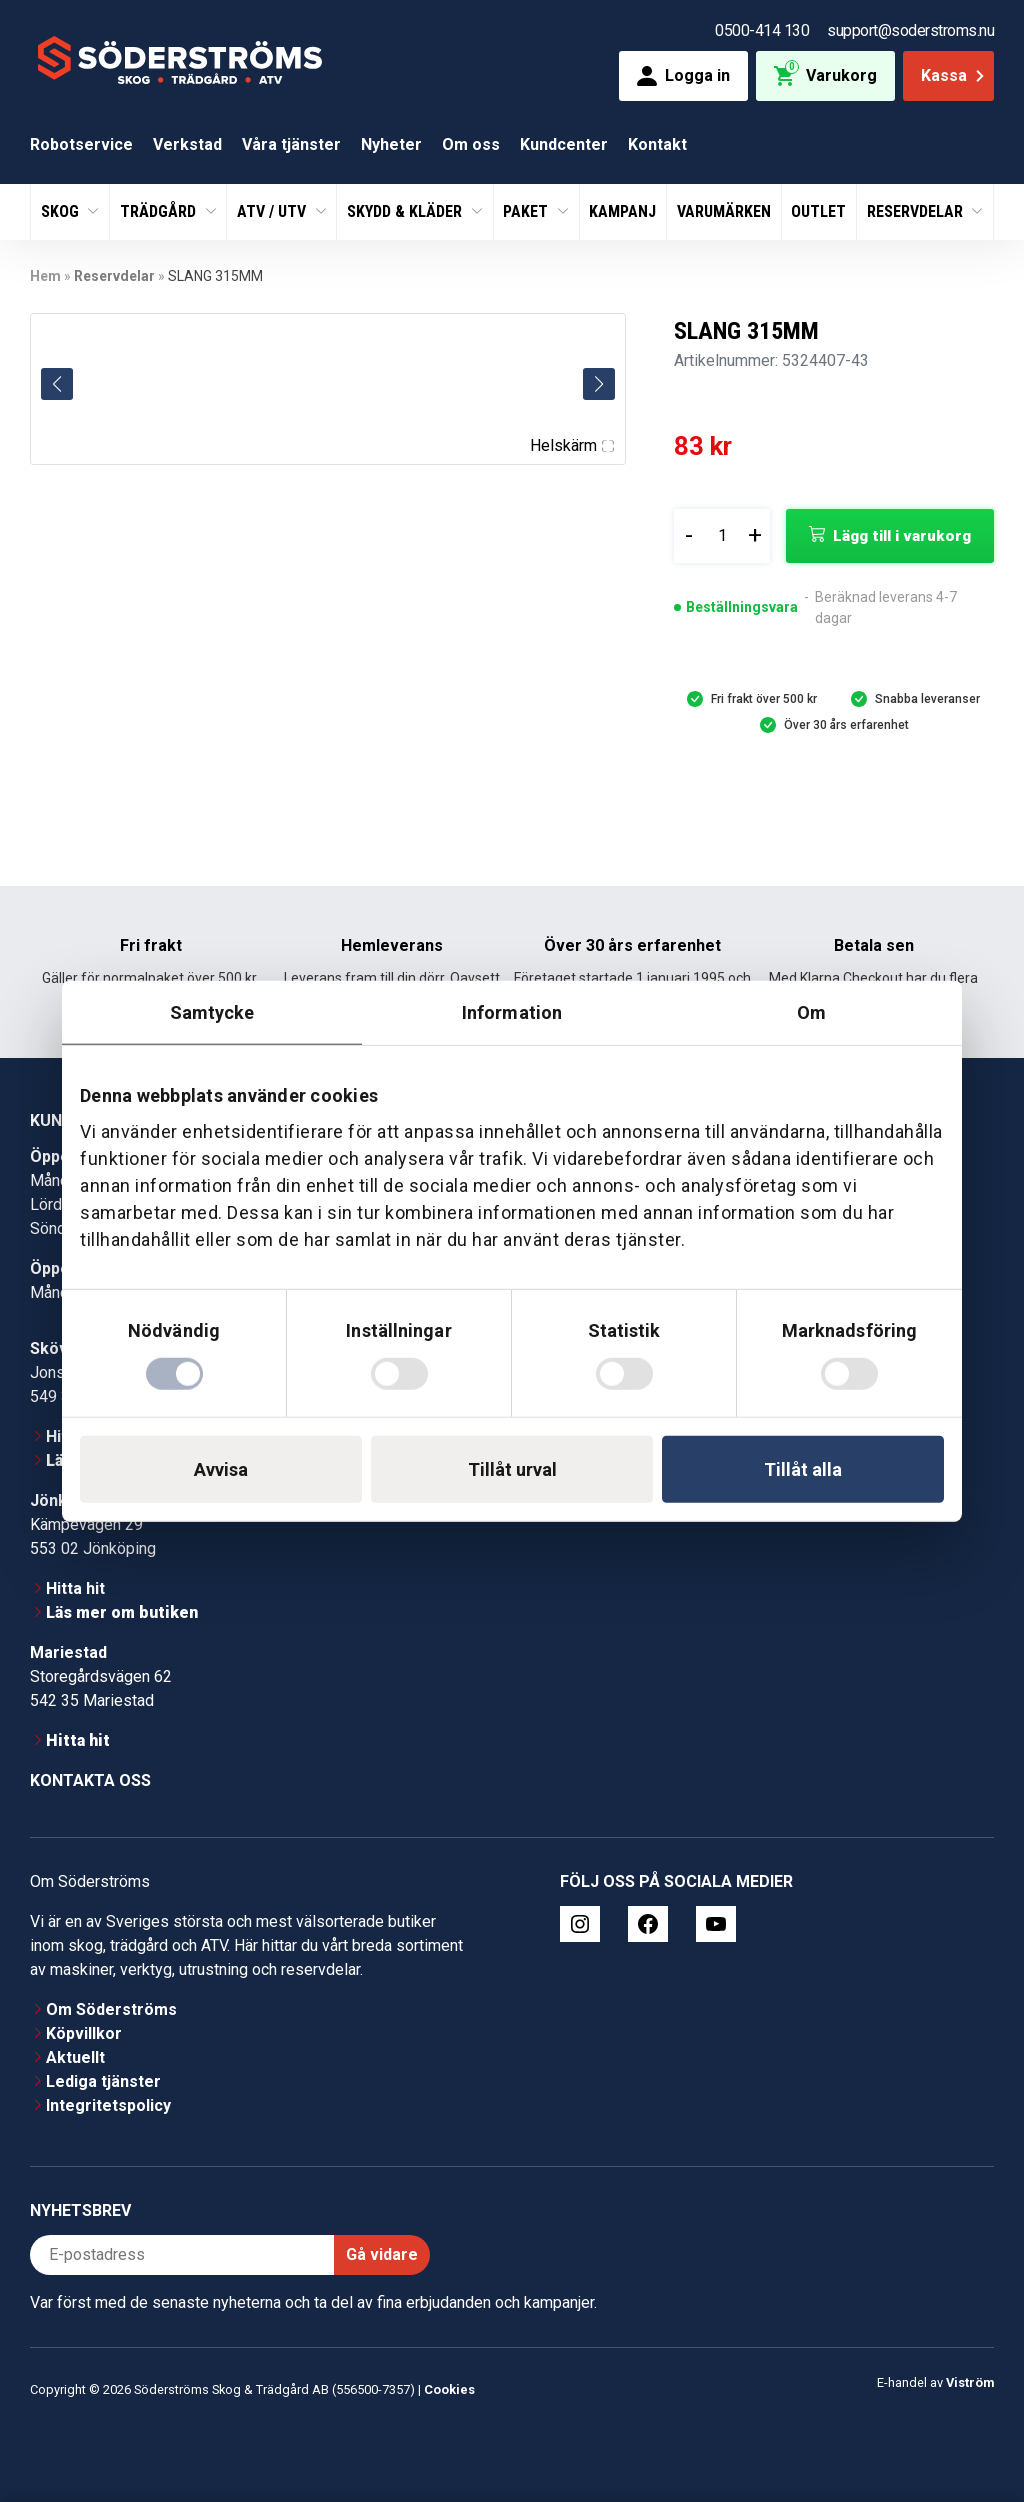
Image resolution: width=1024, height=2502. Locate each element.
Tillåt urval (512, 1468)
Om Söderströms (111, 2009)
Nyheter (391, 144)
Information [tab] (512, 1012)
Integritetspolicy (108, 2105)
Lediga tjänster (103, 2081)
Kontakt (657, 144)
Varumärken (724, 211)
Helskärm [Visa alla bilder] (572, 445)
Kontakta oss (90, 1780)
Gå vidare (382, 2254)
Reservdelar (917, 211)
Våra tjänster (291, 144)
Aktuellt (75, 2057)
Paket (527, 211)
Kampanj (622, 211)
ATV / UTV (273, 211)
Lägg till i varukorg (902, 536)
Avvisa (221, 1468)
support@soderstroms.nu (910, 30)
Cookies (449, 2389)
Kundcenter (564, 144)
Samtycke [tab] (212, 1012)
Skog (62, 211)
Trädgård (160, 211)
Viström (970, 2382)
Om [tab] (811, 1012)
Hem (45, 276)
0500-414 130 (762, 30)
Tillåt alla (803, 1468)
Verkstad (187, 144)
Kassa (954, 75)
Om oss (471, 144)
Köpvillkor (84, 2033)
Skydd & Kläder (406, 211)
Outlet (818, 211)
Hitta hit (75, 1588)
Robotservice (81, 144)
